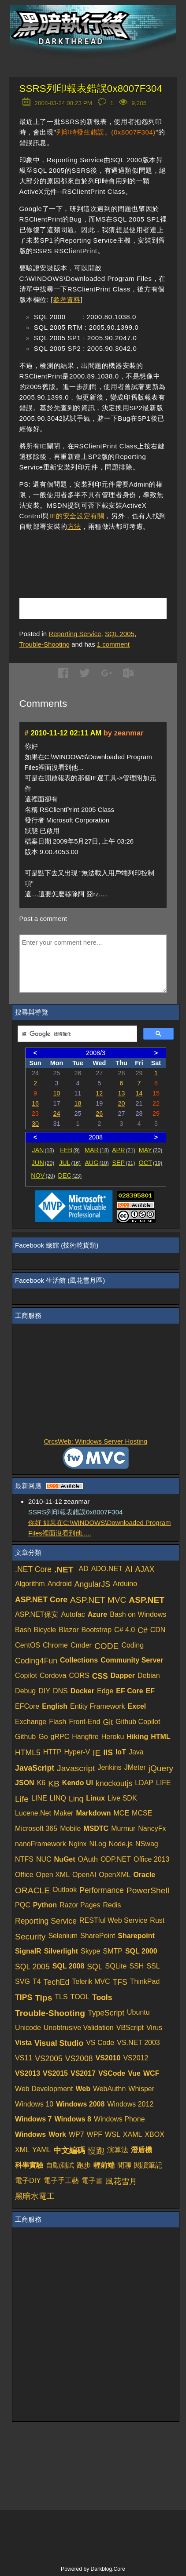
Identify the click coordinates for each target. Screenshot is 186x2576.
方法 (74, 526)
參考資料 (66, 299)
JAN (43, 1149)
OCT (151, 1162)
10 (56, 1093)
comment (113, 644)
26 (99, 1113)
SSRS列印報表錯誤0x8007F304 (90, 88)
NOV (43, 1175)
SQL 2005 (119, 633)
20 (121, 1103)
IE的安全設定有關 (76, 516)
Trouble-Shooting (44, 644)
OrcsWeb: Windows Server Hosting (96, 1441)
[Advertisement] (102, 553)
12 (99, 1093)
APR (123, 1149)
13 (121, 1093)
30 (35, 1123)
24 (56, 1113)
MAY (150, 1149)
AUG (97, 1162)
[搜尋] (76, 1034)
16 (35, 1103)
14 (138, 1093)
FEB (70, 1149)
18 (78, 1103)
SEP (123, 1162)
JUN (43, 1162)
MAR (97, 1149)
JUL (70, 1162)
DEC (70, 1175)
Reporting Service (74, 633)
